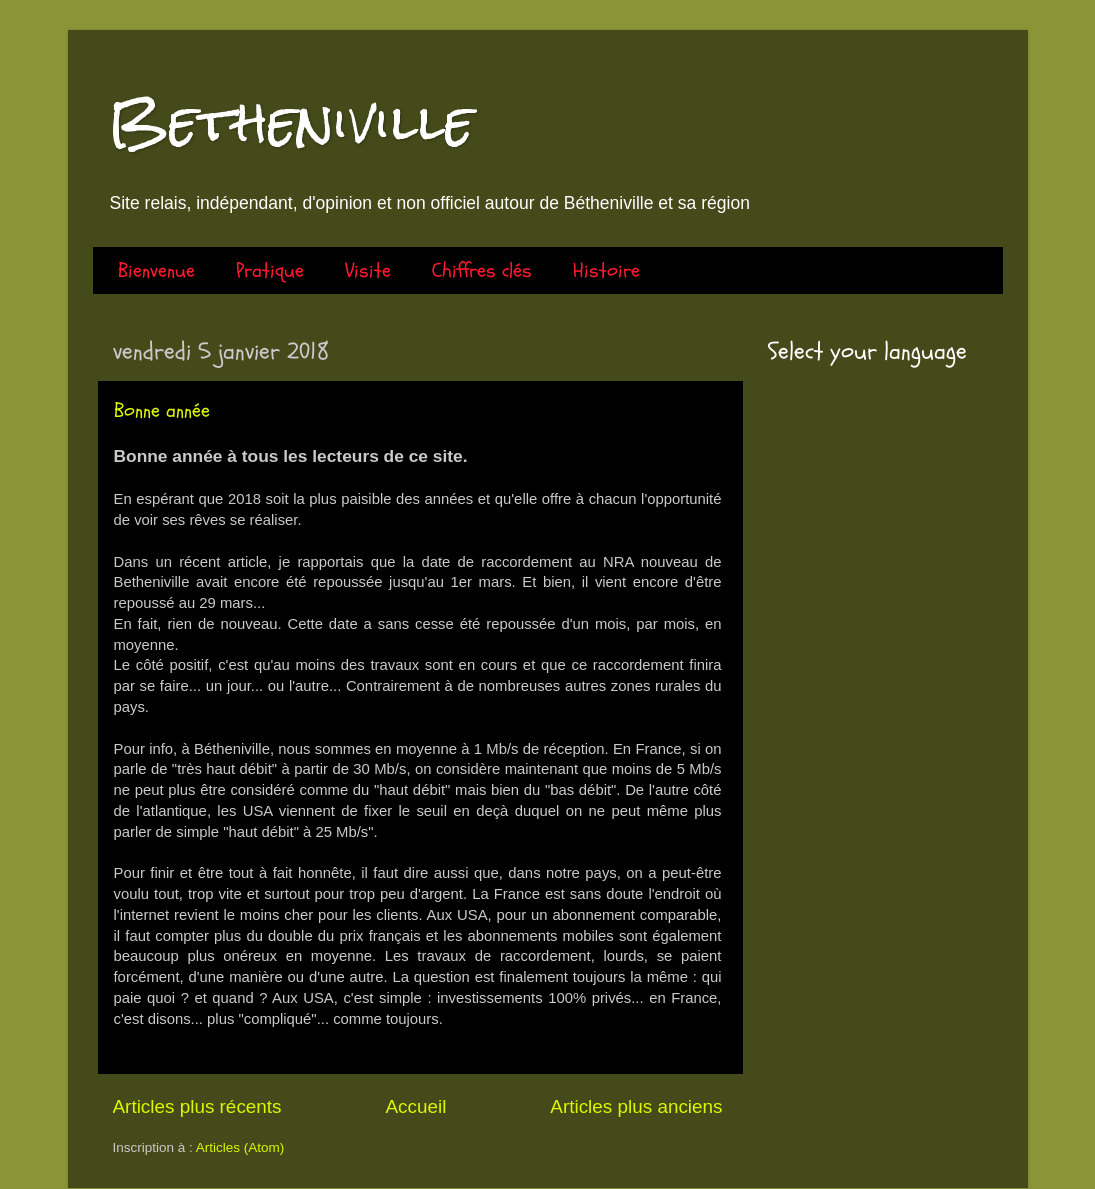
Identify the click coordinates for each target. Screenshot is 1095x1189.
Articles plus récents (197, 1106)
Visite (368, 270)
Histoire (606, 270)
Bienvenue (156, 270)
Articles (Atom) (240, 1147)
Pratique (270, 270)
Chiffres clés (482, 270)
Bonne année (162, 410)
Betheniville (291, 121)
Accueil (415, 1106)
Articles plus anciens (636, 1106)
